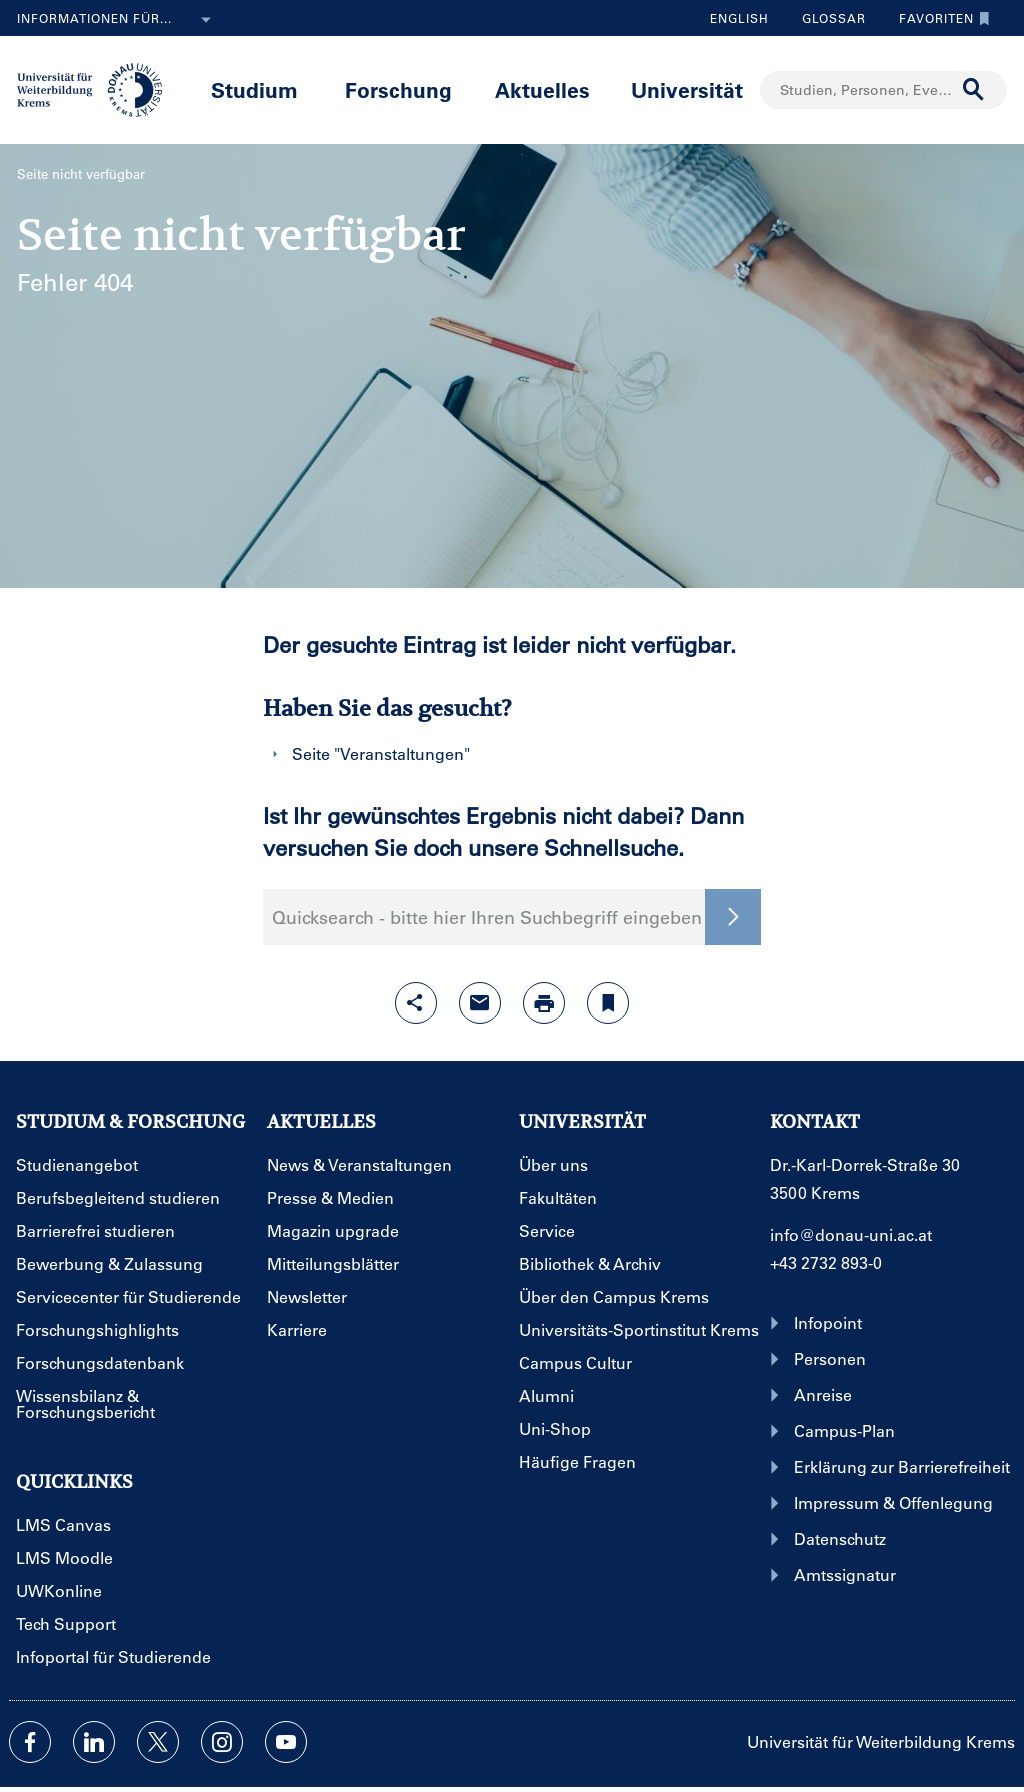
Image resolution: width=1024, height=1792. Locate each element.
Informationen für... (118, 20)
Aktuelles (542, 89)
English (739, 18)
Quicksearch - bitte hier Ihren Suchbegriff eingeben (487, 917)
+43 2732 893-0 (826, 1262)
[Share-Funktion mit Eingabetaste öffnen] (416, 1003)
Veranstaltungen (402, 753)
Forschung (398, 89)
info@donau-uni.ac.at (851, 1234)
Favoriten (939, 18)
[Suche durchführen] (974, 90)
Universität (687, 89)
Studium (254, 89)
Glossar (826, 18)
